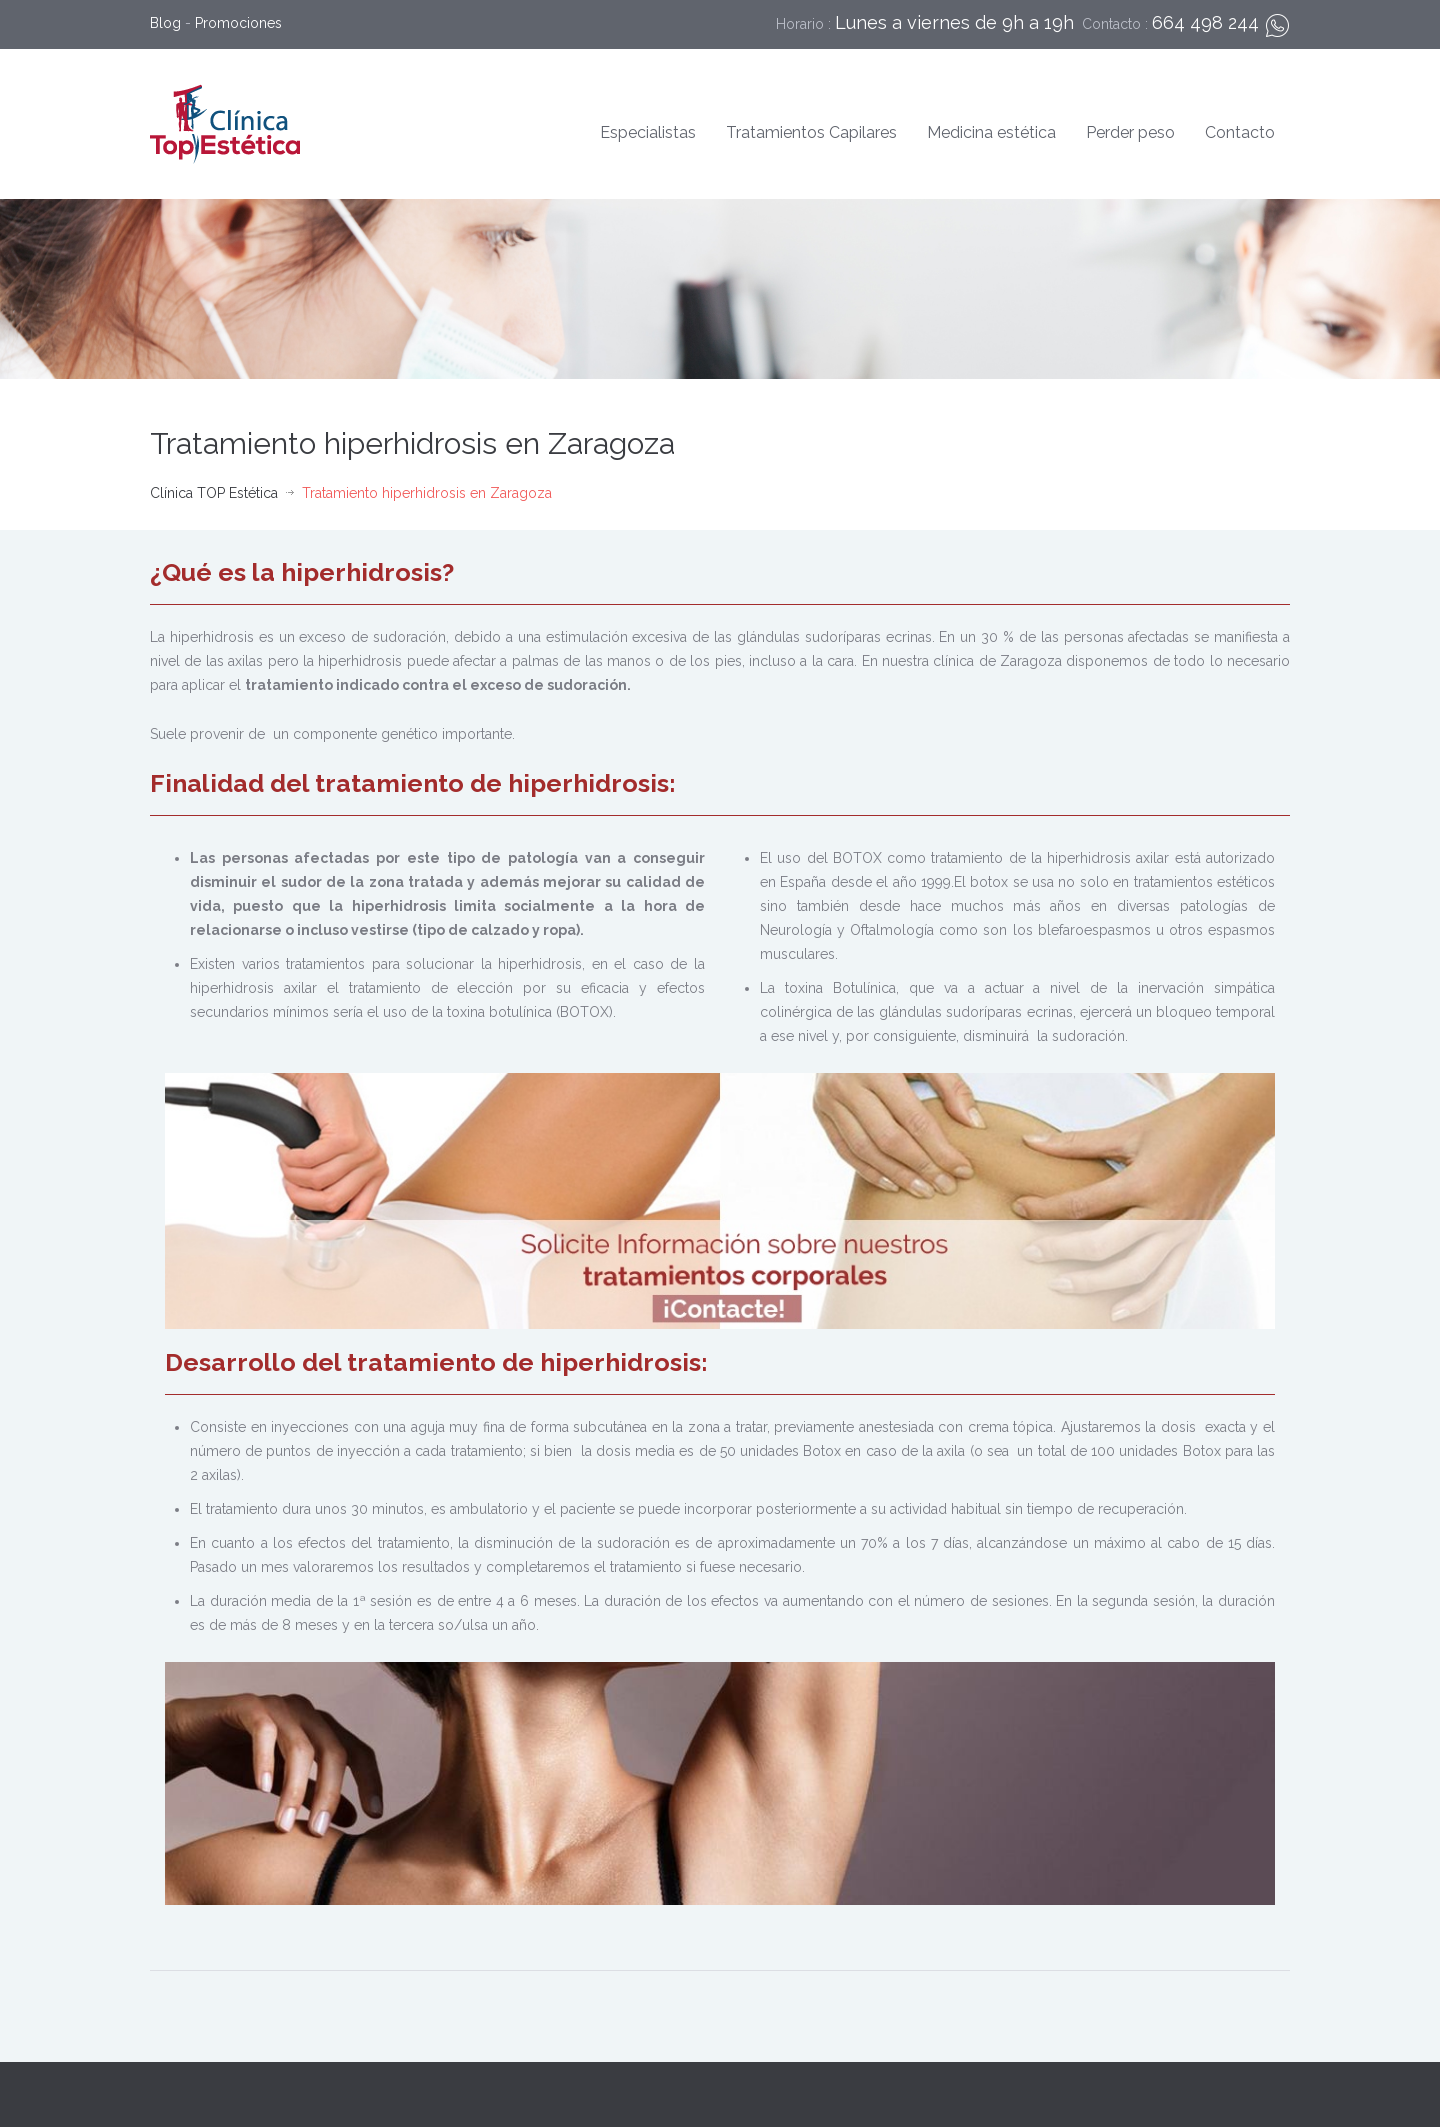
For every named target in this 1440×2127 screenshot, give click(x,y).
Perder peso (1130, 132)
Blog (165, 23)
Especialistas (648, 132)
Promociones (238, 23)
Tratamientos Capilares (811, 132)
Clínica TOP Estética (214, 493)
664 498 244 (1205, 22)
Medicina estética (991, 132)
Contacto (1240, 132)
